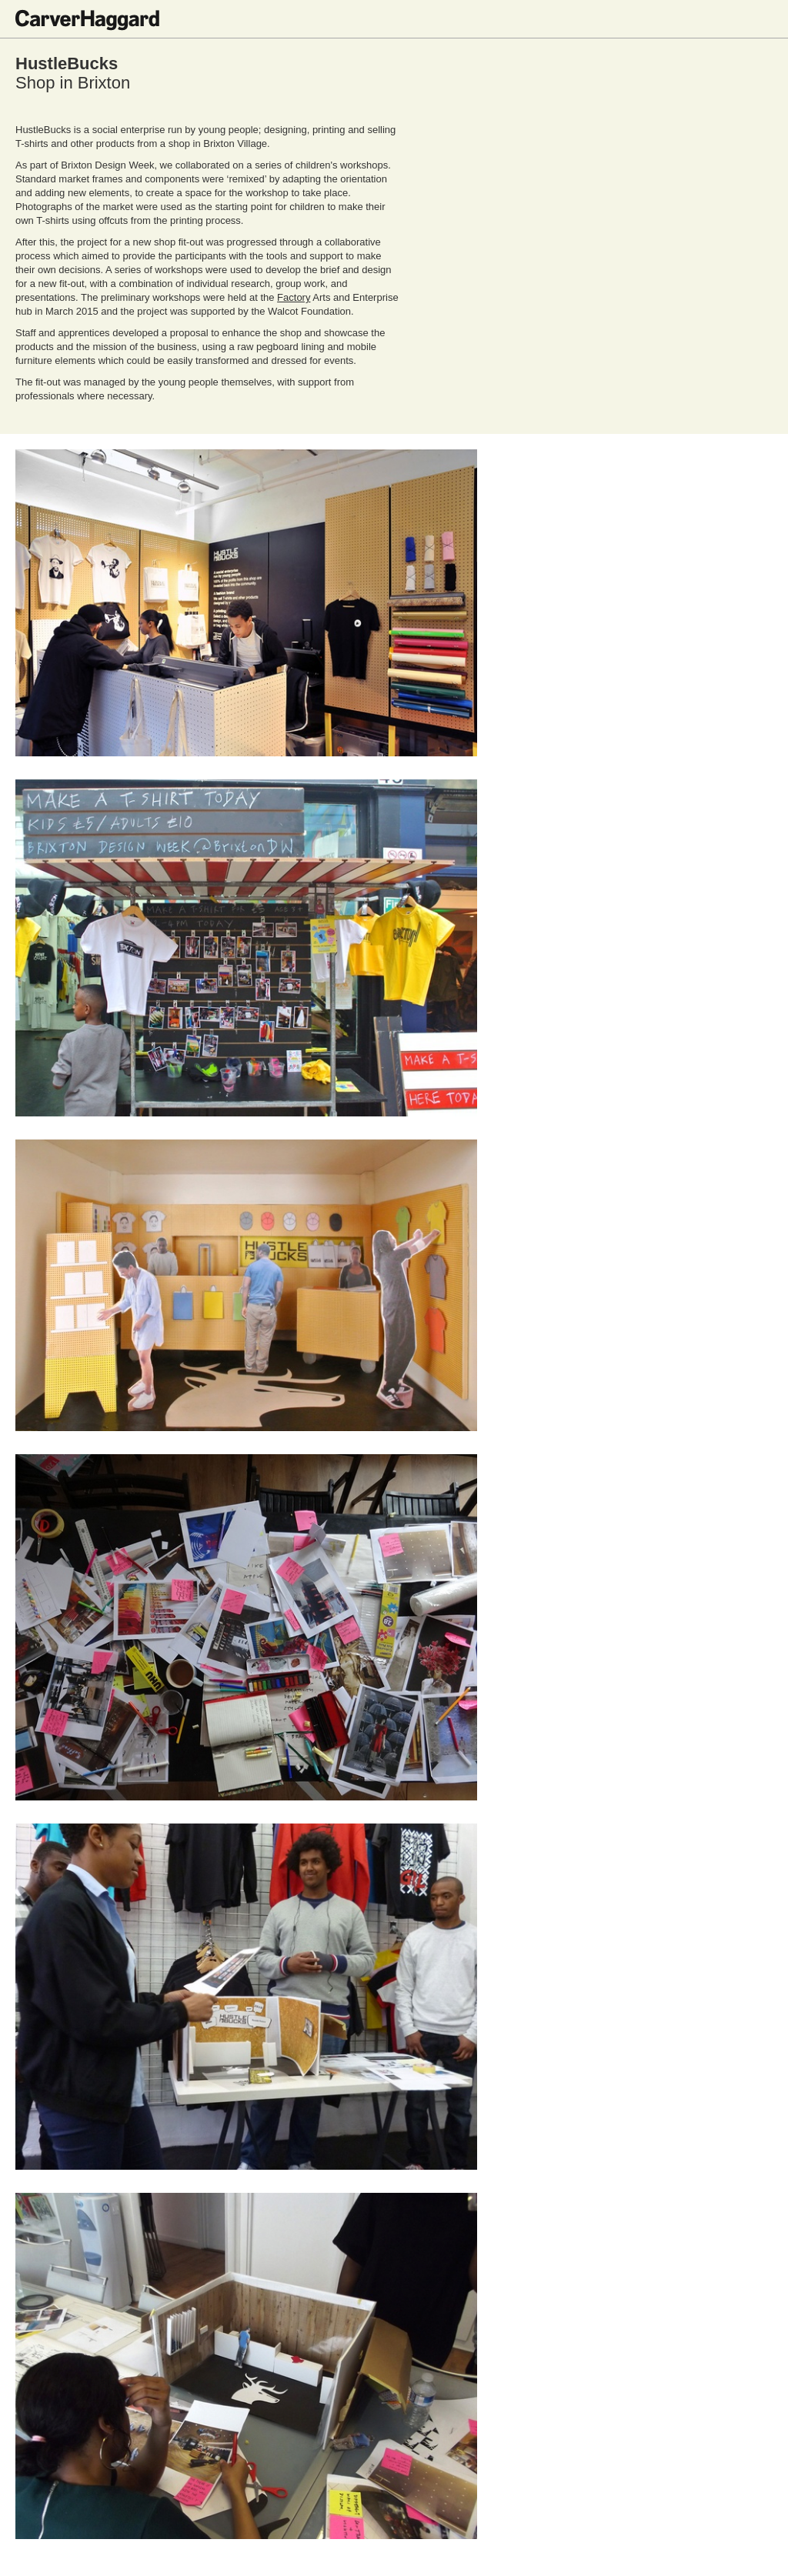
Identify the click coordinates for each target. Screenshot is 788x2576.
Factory (293, 297)
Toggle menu (761, 19)
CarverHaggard (87, 20)
